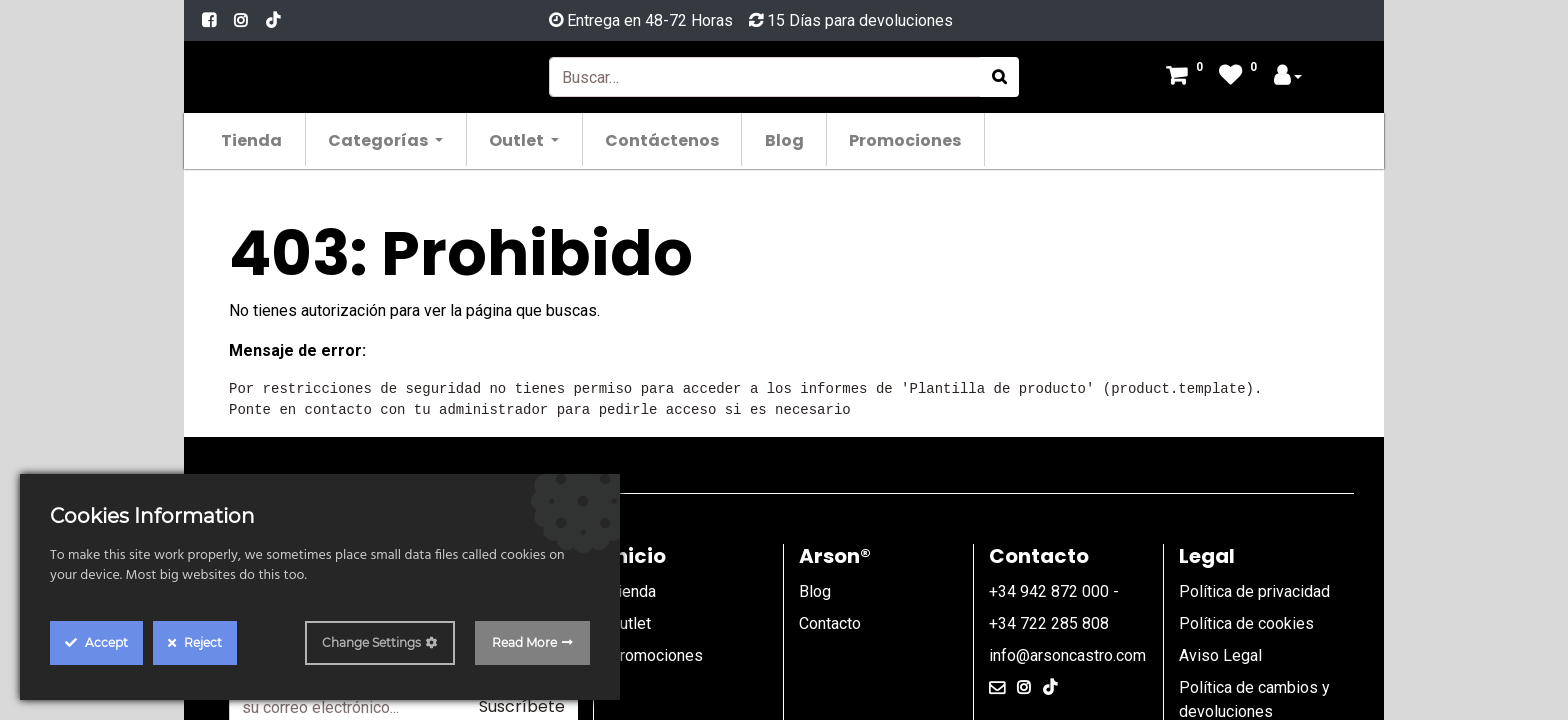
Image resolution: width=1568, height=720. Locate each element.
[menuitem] (252, 139)
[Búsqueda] (999, 77)
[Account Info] (1288, 77)
